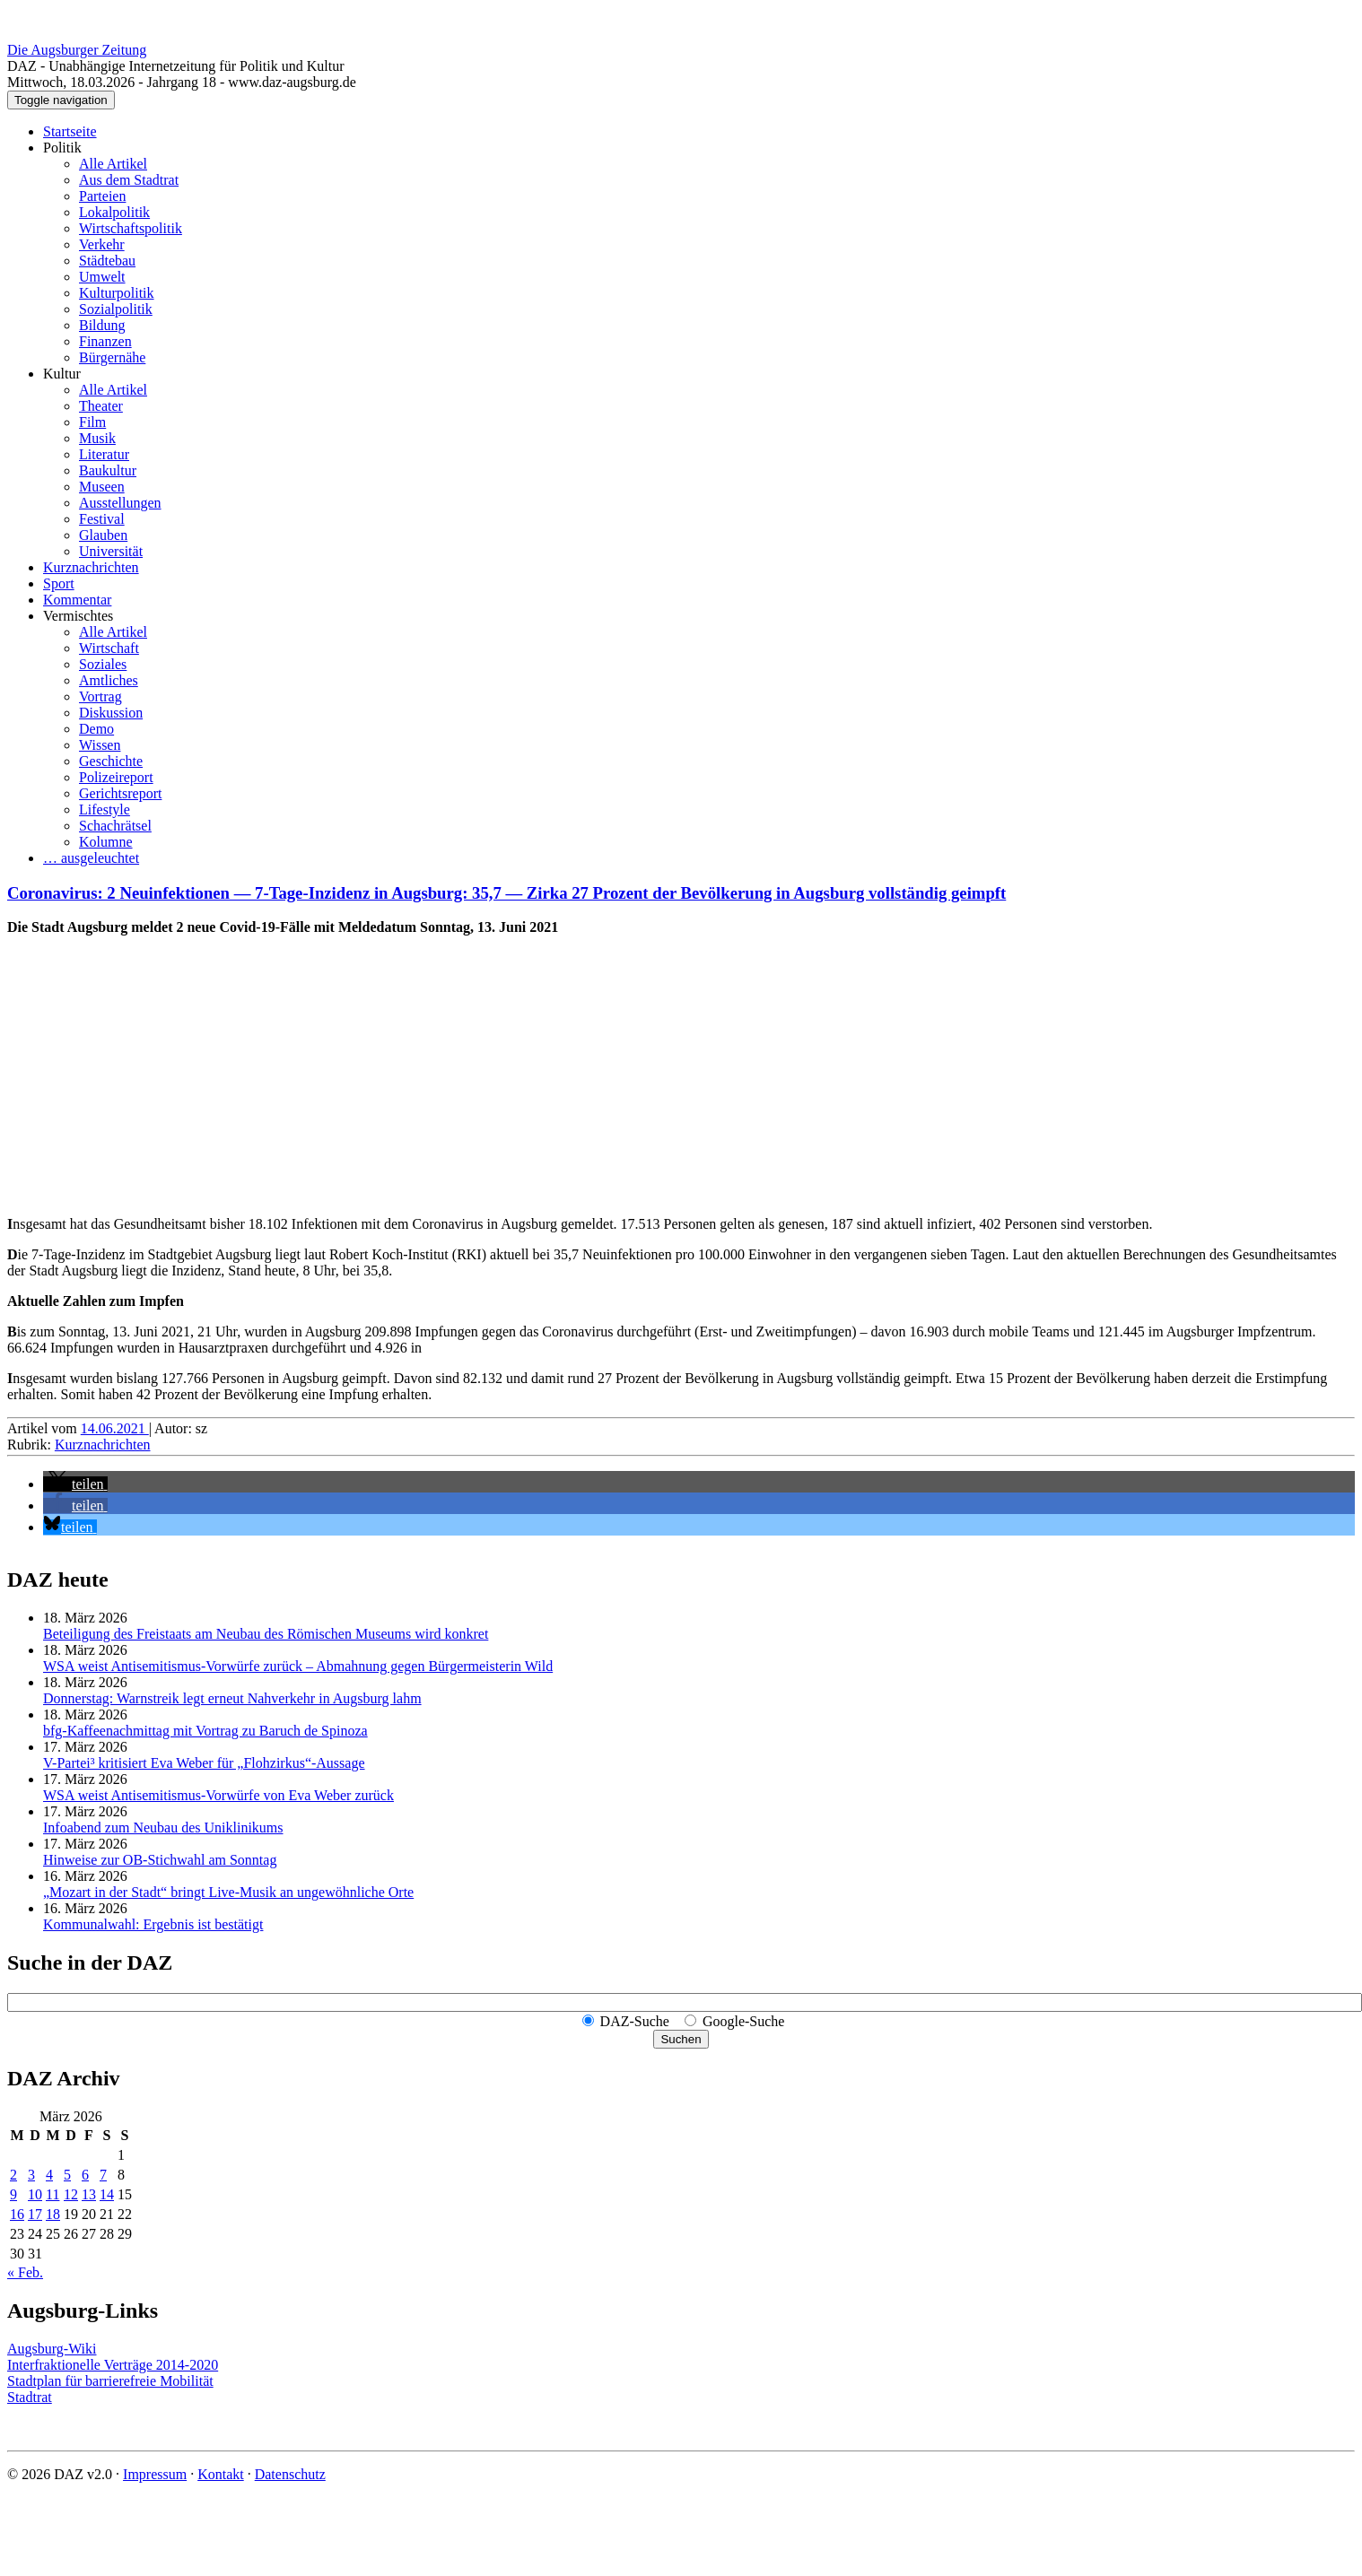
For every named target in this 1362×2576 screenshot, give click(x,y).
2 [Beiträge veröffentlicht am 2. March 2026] (13, 2174)
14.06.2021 (115, 1428)
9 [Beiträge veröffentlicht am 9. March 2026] (13, 2194)
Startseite (70, 131)
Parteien (102, 196)
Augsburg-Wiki (52, 2348)
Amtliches (108, 680)
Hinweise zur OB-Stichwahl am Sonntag (159, 1859)
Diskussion (111, 712)
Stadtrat (29, 2397)
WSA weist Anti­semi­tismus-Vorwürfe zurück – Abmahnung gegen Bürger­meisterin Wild (298, 1666)
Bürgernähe (112, 357)
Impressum (155, 2474)
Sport (58, 583)
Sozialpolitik (116, 309)
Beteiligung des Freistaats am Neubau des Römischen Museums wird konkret (265, 1633)
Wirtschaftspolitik (130, 228)
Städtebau (107, 260)
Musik (97, 438)
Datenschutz (290, 2474)
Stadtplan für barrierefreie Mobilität (110, 2381)
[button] (75, 1484)
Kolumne (106, 841)
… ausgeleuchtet (91, 858)
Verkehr (102, 244)
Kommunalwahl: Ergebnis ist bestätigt (153, 1924)
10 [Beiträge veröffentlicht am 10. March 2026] (35, 2194)
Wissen (99, 745)
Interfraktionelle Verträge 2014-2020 (112, 2364)
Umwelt (102, 276)
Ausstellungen (120, 502)
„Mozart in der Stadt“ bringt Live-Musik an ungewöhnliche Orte (228, 1892)
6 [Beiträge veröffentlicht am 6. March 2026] (85, 2174)
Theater (101, 405)
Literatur (104, 454)
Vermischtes (78, 615)
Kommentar (77, 599)
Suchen (680, 2039)
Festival (102, 519)
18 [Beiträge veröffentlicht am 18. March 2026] (53, 2214)
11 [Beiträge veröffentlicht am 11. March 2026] (52, 2194)
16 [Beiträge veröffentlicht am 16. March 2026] (17, 2214)
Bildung (102, 325)
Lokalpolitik (114, 212)
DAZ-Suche (634, 2021)
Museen (102, 486)
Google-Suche (744, 2021)
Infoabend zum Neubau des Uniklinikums (163, 1827)
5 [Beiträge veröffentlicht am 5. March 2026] (67, 2174)
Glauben (103, 535)
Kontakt (220, 2474)
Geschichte (111, 761)
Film (92, 422)
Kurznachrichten (91, 567)
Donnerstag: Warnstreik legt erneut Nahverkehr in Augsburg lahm (232, 1698)
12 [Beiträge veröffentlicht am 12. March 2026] (71, 2194)
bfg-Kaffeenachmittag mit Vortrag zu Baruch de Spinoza (205, 1730)
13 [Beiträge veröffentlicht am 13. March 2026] (89, 2194)
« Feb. (25, 2272)
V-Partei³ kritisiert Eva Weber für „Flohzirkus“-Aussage (204, 1763)
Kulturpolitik (116, 292)
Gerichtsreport (120, 793)
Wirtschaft (109, 648)
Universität (111, 551)
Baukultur (107, 470)
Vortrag (100, 696)
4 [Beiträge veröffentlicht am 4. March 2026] (49, 2174)
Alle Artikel (113, 163)
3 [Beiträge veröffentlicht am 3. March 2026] (31, 2174)
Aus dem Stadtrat (129, 179)
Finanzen (105, 341)
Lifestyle (104, 809)
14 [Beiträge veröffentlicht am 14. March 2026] (107, 2194)
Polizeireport (116, 777)
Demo (96, 728)
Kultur (62, 373)
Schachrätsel (115, 825)
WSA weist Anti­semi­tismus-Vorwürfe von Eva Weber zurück (218, 1795)
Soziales (103, 664)
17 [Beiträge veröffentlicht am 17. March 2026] (35, 2214)
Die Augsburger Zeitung (76, 49)
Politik (62, 147)
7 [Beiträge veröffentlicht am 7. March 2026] (103, 2174)
